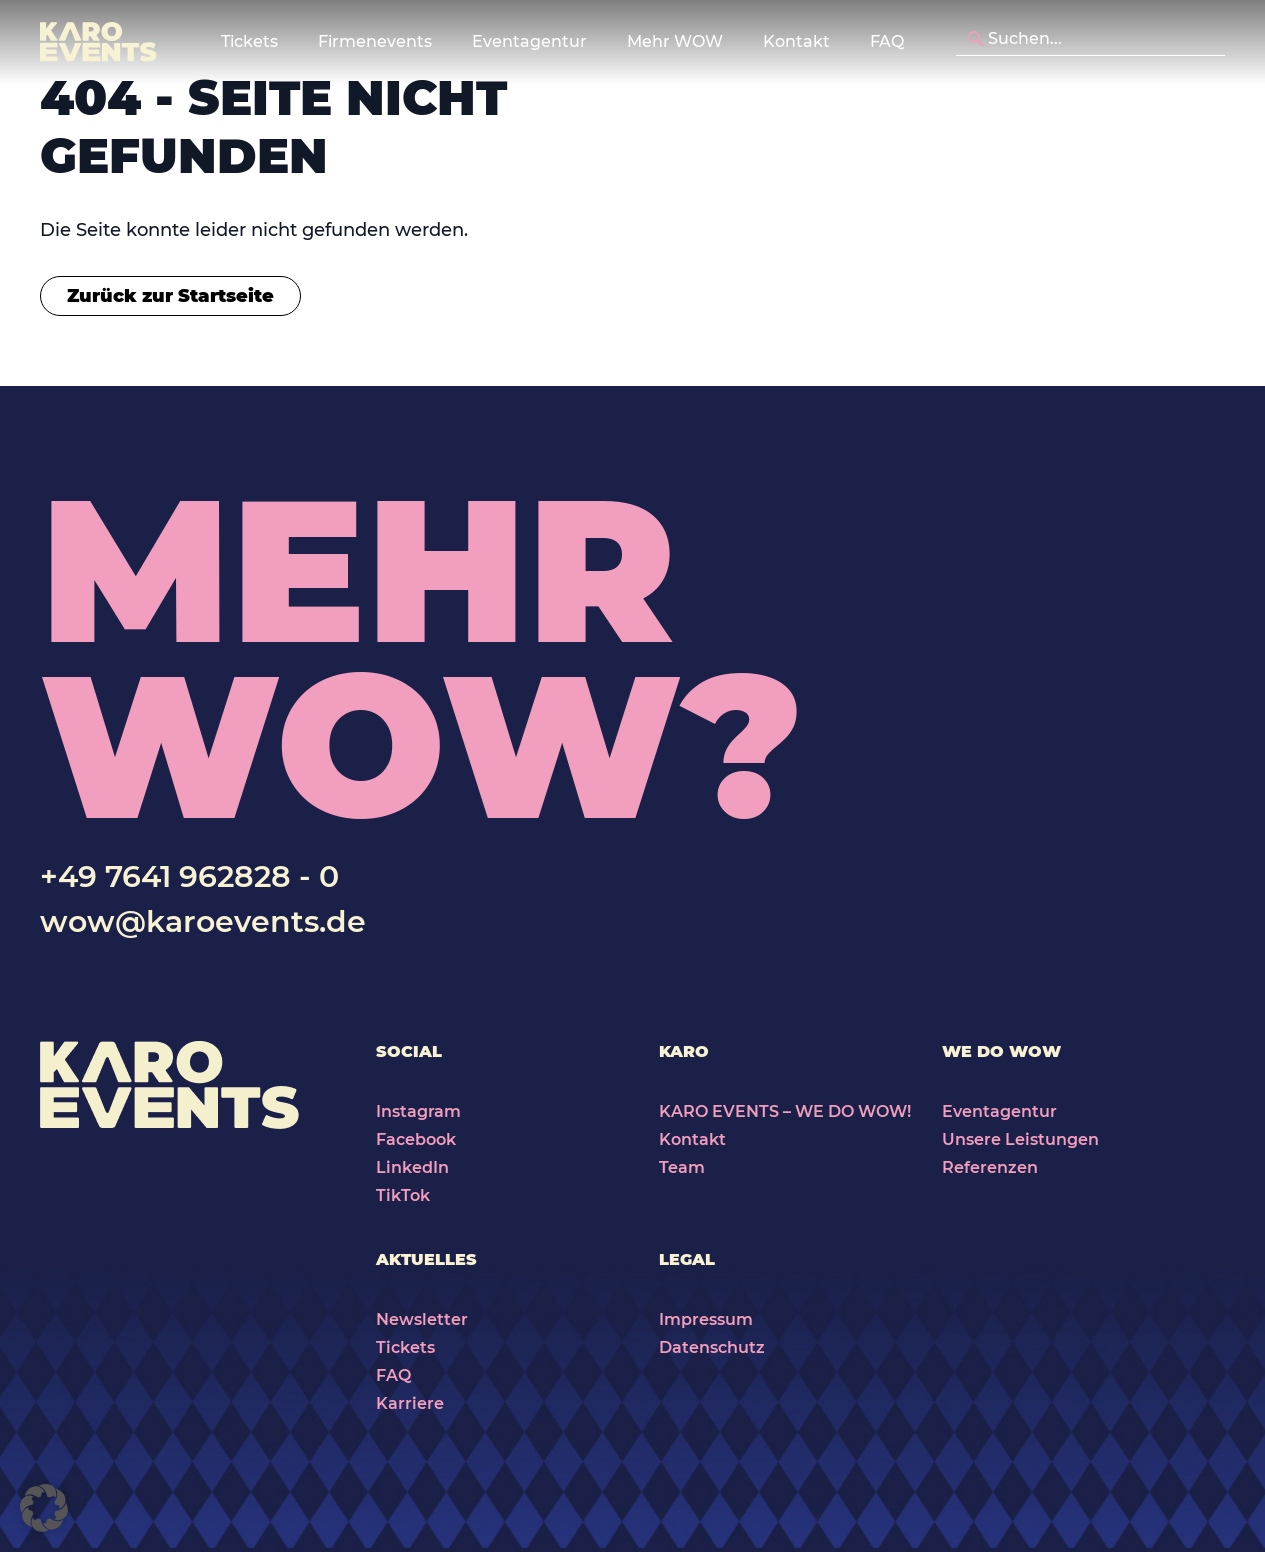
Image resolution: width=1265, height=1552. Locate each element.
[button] (44, 1508)
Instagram (418, 1111)
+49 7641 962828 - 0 (189, 876)
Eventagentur (999, 1111)
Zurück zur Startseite (170, 296)
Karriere (410, 1403)
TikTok (403, 1195)
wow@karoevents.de (203, 921)
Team (682, 1167)
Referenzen (990, 1167)
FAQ (887, 41)
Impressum (706, 1319)
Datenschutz (712, 1347)
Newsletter (422, 1319)
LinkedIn (412, 1167)
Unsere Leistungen (1020, 1139)
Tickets (405, 1347)
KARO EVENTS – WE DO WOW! (785, 1111)
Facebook (416, 1139)
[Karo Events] (98, 42)
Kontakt (796, 41)
